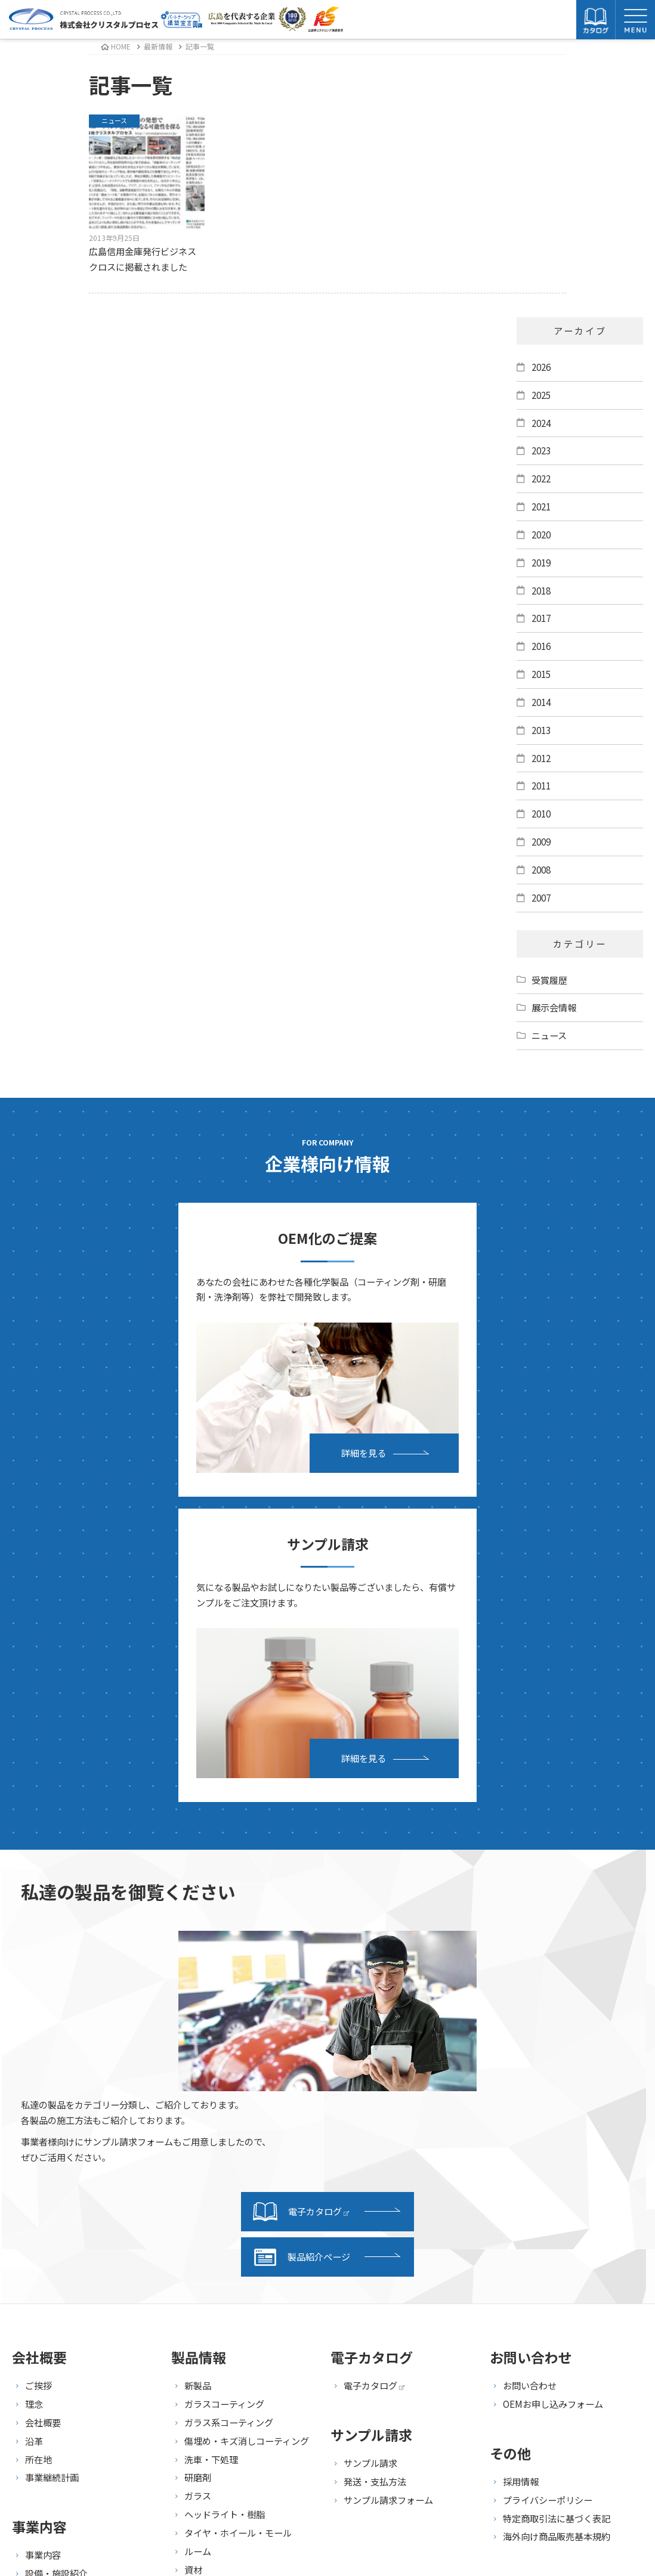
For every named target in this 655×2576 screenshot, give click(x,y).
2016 (541, 645)
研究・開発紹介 (56, 2274)
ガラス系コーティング (228, 2105)
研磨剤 (197, 2161)
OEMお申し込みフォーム (553, 2087)
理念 (34, 2087)
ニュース (549, 1035)
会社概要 (43, 2105)
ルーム (197, 2234)
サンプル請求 (370, 2146)
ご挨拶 (38, 2068)
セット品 (202, 2271)
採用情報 (521, 2164)
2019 (541, 562)
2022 (541, 478)
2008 (541, 869)
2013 (541, 729)
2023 (541, 450)
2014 (541, 701)
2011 (541, 785)
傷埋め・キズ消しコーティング (246, 2124)
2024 (541, 422)
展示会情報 (554, 1007)
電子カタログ (301, 1895)
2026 (541, 366)
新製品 (197, 2068)
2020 (541, 534)
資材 (193, 2252)
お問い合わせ (530, 2068)
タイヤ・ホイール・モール (238, 2215)
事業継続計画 (52, 2161)
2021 (541, 506)
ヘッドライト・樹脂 (224, 2197)
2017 (541, 617)
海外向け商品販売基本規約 (556, 2220)
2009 (541, 841)
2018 (541, 590)
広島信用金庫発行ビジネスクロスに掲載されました (147, 193)
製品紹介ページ (301, 1940)
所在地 (38, 2142)
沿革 (34, 2124)
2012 (541, 757)
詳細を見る (212, 1441)
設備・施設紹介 (56, 2256)
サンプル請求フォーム (388, 2183)
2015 (541, 673)
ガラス (197, 2178)
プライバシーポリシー (547, 2183)
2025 (541, 394)
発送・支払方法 (375, 2164)
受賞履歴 (549, 979)
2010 (541, 813)
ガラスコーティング (224, 2087)
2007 (541, 897)
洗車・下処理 (211, 2142)
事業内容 (43, 2237)
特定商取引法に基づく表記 (556, 2201)
